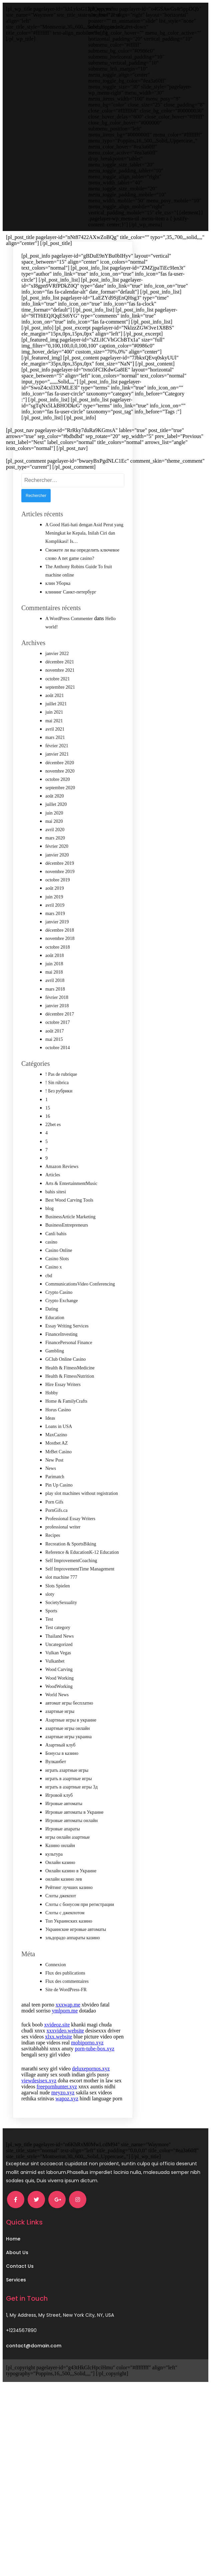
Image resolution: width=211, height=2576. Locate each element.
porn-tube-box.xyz (94, 2078)
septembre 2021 (60, 717)
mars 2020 (55, 867)
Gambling (54, 1380)
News (50, 1498)
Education (54, 1347)
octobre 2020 (57, 809)
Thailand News (59, 1666)
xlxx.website (58, 2066)
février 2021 (56, 775)
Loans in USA (58, 1456)
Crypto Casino (58, 1322)
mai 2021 (54, 750)
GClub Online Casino (65, 1389)
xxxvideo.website (65, 2060)
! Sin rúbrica (57, 1112)
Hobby (51, 1422)
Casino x (53, 1296)
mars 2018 (55, 1019)
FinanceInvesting (61, 1364)
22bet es (53, 1154)
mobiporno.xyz (87, 2072)
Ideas (50, 1448)
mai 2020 (54, 851)
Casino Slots (57, 1288)
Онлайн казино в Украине (70, 1900)
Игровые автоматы (63, 1833)
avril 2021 (54, 759)
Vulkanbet (54, 1691)
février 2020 (56, 876)
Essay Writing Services (67, 1355)
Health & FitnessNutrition (69, 1406)
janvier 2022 (57, 683)
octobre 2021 (57, 708)
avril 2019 (54, 935)
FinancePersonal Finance (68, 1372)
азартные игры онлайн (67, 1758)
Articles (52, 1204)
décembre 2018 (59, 960)
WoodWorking (59, 1716)
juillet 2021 (56, 733)
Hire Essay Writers (63, 1414)
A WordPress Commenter (69, 648)
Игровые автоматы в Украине (74, 1842)
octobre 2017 (57, 1052)
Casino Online (58, 1280)
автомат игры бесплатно (69, 1733)
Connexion (55, 1994)
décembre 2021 (59, 691)
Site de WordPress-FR (66, 2019)
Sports (51, 1640)
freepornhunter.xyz (57, 2116)
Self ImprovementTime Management (79, 1598)
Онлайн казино (60, 1892)
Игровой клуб (59, 1825)
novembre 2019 (59, 901)
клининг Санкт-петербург (70, 621)
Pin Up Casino (59, 1515)
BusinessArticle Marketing (70, 1246)
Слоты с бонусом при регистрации (79, 1934)
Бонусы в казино (61, 1783)
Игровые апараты (62, 1858)
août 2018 (54, 985)
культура (54, 1884)
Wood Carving (59, 1699)
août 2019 (54, 918)
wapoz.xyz (66, 2128)
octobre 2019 (57, 909)
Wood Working (59, 1708)
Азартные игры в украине (70, 1750)
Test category (57, 1657)
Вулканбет (55, 1791)
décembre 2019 (59, 893)
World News (57, 1724)
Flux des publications (65, 2002)
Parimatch (54, 1506)
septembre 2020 (60, 817)
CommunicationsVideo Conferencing (80, 1313)
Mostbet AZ (56, 1473)
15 (47, 1137)
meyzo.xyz (63, 2122)
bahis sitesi (55, 1221)
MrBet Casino (58, 1481)
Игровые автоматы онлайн (71, 1850)
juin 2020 (54, 842)
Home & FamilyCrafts (66, 1431)
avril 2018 (54, 1010)
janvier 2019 (57, 951)
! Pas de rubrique (61, 1104)
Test (49, 1649)
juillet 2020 (56, 834)
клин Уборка (57, 613)
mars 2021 (55, 767)
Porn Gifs (54, 1531)
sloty (49, 1624)
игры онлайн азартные (67, 1867)
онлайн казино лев (63, 1909)
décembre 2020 (59, 792)
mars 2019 (55, 943)
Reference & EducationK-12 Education (82, 1582)
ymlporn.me (65, 2040)
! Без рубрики (58, 1120)
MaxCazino (56, 1464)
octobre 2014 (57, 1077)
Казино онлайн (60, 1875)
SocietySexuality (61, 1632)
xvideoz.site (57, 2054)
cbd (48, 1305)
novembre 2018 (59, 968)
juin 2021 (54, 742)
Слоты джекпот (60, 1925)
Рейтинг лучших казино (69, 1917)
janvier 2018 (57, 1035)
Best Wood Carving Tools (69, 1230)
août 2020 (54, 825)
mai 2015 (54, 1069)
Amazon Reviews (61, 1196)
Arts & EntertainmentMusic (71, 1213)
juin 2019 (54, 926)
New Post (54, 1490)
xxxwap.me (68, 2034)
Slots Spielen (57, 1615)
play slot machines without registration (81, 1523)
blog (49, 1238)
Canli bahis (55, 1263)
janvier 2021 (57, 784)
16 (47, 1146)
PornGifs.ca (56, 1540)
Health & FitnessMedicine (70, 1397)
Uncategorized (59, 1674)
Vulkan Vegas (58, 1682)
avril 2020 (54, 859)
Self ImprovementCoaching (71, 1590)
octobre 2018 (57, 977)
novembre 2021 (59, 700)
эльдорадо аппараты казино (72, 1967)
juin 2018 (54, 993)
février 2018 (56, 1027)
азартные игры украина (68, 1766)
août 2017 (54, 1060)
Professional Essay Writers (70, 1548)
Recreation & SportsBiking (70, 1573)
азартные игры (59, 1741)
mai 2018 (54, 1002)
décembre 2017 (59, 1044)
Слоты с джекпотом (64, 1942)
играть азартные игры (66, 1800)
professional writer (62, 1556)
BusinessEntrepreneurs (66, 1255)
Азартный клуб (60, 1774)
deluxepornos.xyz (91, 2098)
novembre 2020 (59, 801)
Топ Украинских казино (68, 1951)
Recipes (52, 1565)
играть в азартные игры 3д (71, 1816)
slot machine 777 (61, 1607)
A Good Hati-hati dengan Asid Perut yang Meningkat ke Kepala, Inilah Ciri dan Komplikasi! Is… (84, 563)
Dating (51, 1338)
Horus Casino (58, 1439)
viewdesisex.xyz (38, 2110)
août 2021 (54, 725)
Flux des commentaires (67, 2011)
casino (51, 1272)
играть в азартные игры (68, 1808)
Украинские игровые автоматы (75, 1959)
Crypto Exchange (61, 1330)
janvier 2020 (57, 884)
